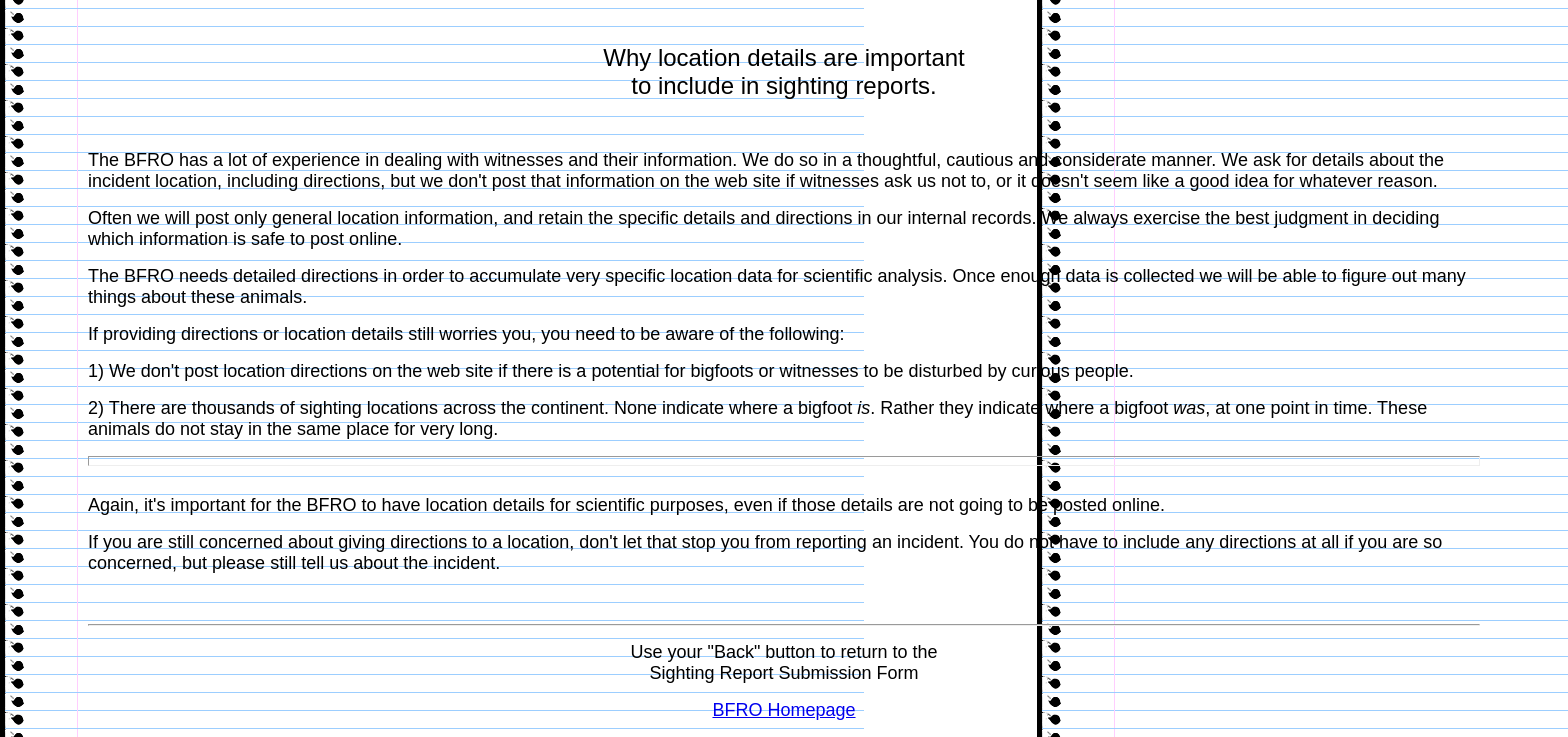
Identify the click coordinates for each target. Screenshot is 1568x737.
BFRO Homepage (783, 710)
